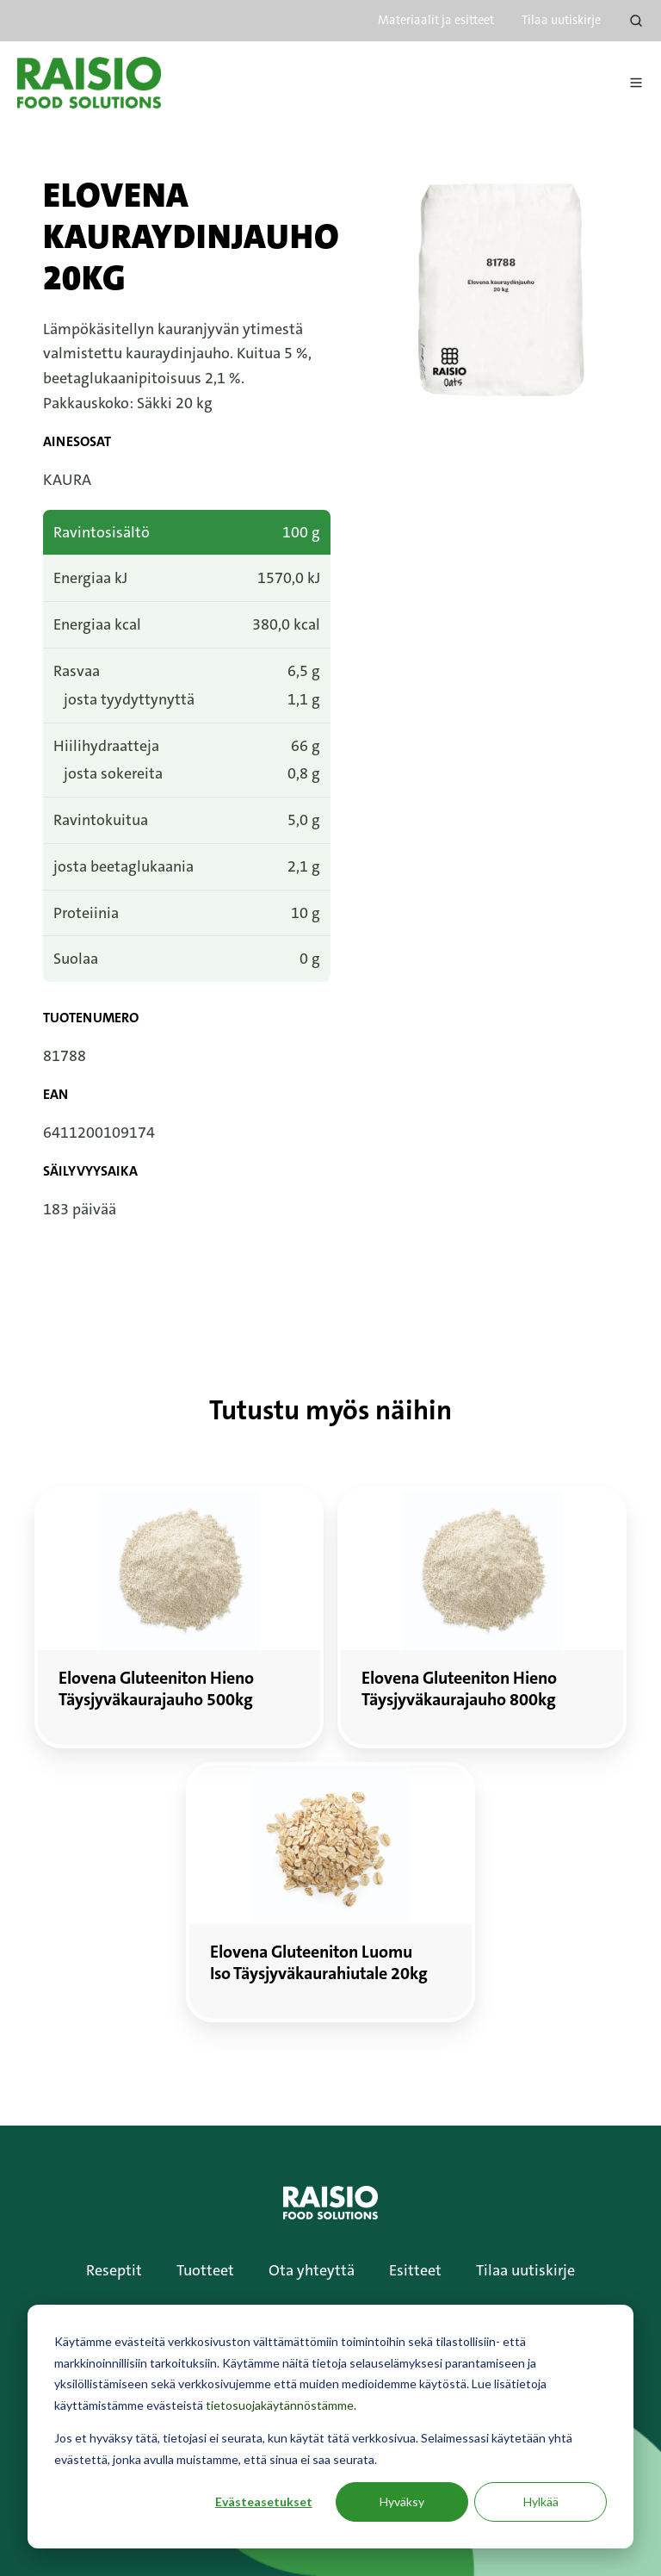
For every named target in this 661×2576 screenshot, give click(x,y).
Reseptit (114, 2270)
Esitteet (415, 2270)
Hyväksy (402, 2501)
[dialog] (330, 2426)
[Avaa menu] (636, 82)
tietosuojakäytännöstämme (280, 2405)
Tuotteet (205, 2270)
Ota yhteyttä (312, 2270)
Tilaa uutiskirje (561, 20)
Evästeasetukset (263, 2501)
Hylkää (541, 2501)
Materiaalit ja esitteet (436, 20)
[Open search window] (636, 20)
